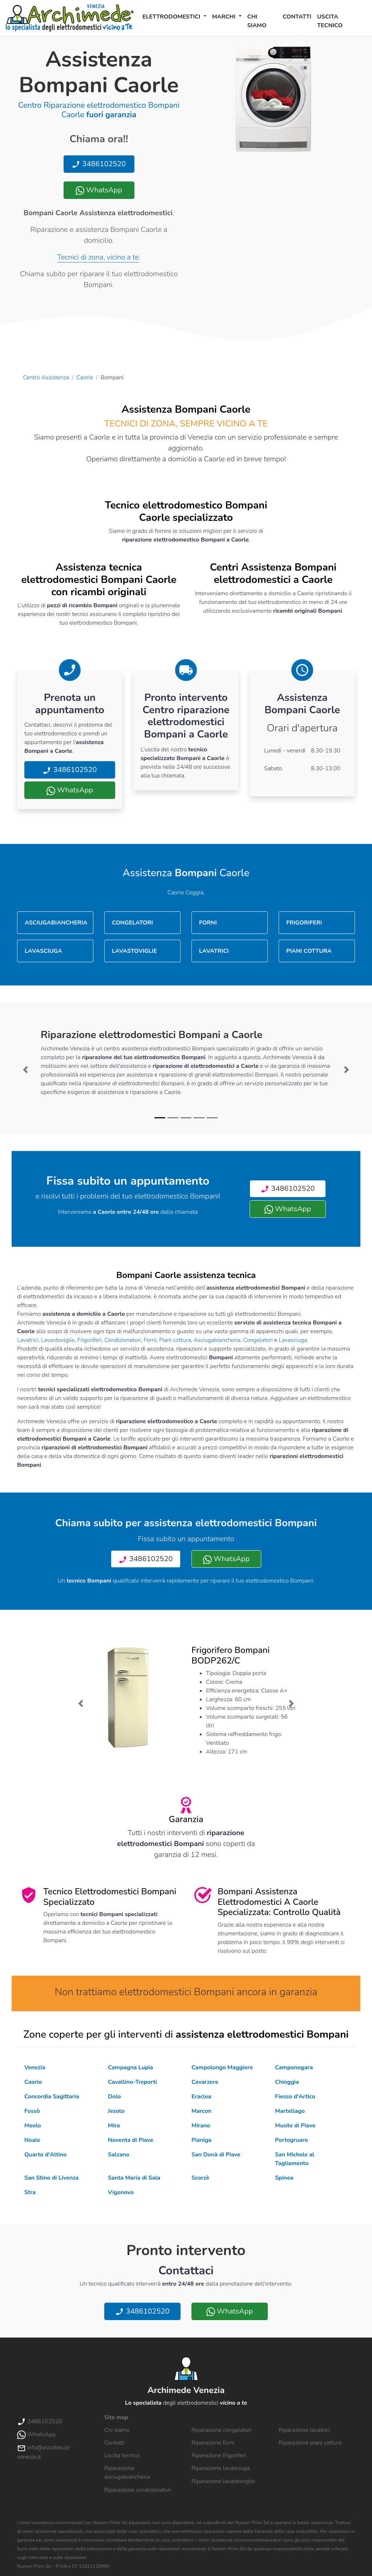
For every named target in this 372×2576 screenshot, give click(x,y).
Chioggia (287, 2082)
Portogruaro (291, 2140)
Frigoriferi (89, 1340)
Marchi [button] (224, 17)
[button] (25, 1070)
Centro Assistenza (46, 377)
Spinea (284, 2178)
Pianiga (201, 2140)
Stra (30, 2192)
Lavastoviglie (57, 1340)
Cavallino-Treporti (132, 2082)
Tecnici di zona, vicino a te (98, 257)
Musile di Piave (295, 2126)
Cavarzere (204, 2082)
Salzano (118, 2155)
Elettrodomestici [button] (172, 17)
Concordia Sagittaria (51, 2097)
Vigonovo (121, 2192)
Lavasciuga (293, 1340)
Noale (32, 2140)
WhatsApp (99, 190)
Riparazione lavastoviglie (223, 2481)
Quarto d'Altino (45, 2155)
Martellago (290, 2111)
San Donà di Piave (215, 2155)
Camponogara (294, 2067)
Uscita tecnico (330, 21)
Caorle (85, 377)
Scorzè (200, 2178)
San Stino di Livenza (51, 2178)
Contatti (297, 17)
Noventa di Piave (130, 2140)
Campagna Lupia (130, 2067)
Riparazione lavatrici (304, 2430)
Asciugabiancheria (217, 1340)
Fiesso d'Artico (295, 2097)
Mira (114, 2126)
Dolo (114, 2097)
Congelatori (258, 1340)
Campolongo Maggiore (222, 2067)
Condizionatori (122, 1340)
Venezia (34, 2067)
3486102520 (99, 164)
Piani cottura (175, 1340)
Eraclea (201, 2097)
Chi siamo (257, 21)
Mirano (200, 2126)
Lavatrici (27, 1340)
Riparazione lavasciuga (220, 2468)
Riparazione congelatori (221, 2430)
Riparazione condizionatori (137, 2490)
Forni (149, 1340)
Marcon (201, 2111)
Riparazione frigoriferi (218, 2455)
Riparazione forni (212, 2443)
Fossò (32, 2111)
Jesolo (116, 2111)
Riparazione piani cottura (310, 2443)
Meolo (32, 2126)
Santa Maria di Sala (134, 2178)
